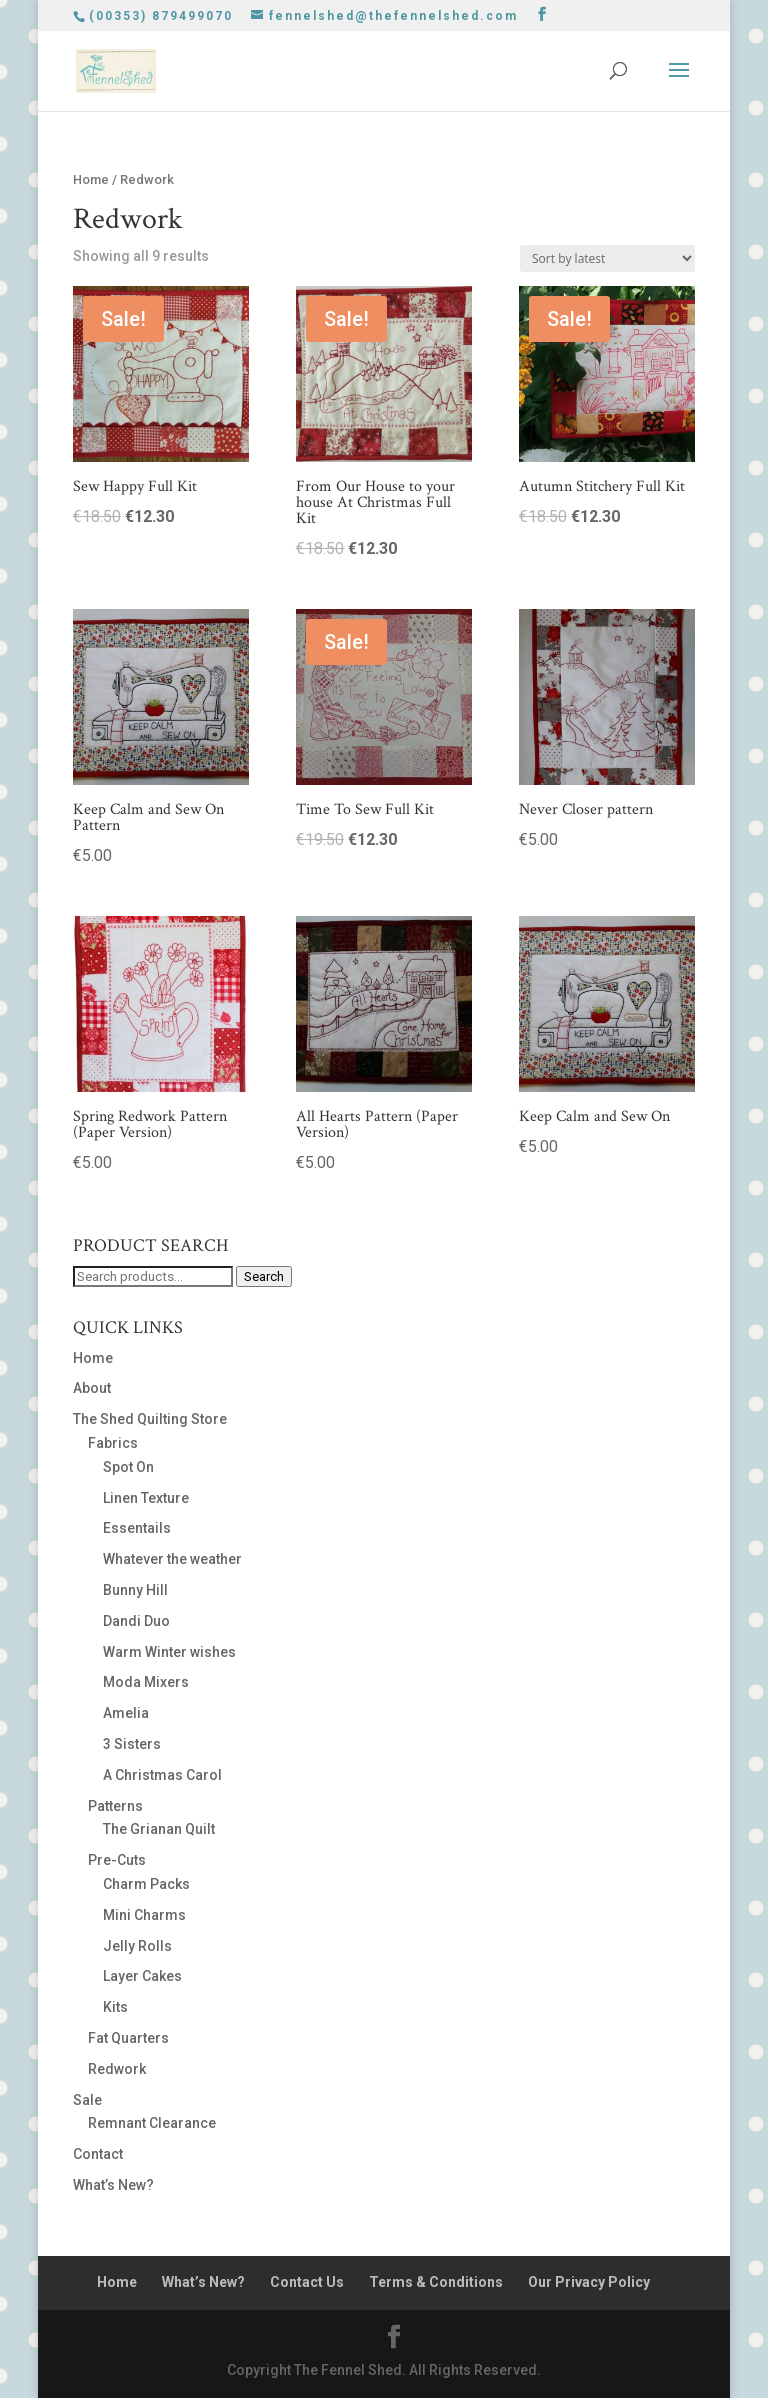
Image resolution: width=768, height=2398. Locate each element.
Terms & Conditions (436, 2282)
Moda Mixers (146, 1682)
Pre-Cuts (117, 1860)
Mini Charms (144, 1915)
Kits (115, 2007)
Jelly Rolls (137, 1946)
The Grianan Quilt (159, 1829)
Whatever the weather (172, 1559)
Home (91, 179)
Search (264, 1276)
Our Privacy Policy (589, 2282)
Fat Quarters (128, 2038)
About (92, 1388)
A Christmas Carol (162, 1775)
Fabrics (113, 1443)
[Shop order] (607, 258)
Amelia (126, 1713)
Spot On (128, 1467)
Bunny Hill (135, 1590)
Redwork (117, 2069)
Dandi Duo (136, 1621)
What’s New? (113, 2185)
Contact (98, 2154)
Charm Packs (146, 1884)
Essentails (137, 1528)
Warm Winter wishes (169, 1652)
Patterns (115, 1806)
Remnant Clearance (152, 2123)
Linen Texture (146, 1498)
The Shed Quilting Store (150, 1419)
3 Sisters (132, 1744)
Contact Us (307, 2282)
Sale (87, 2100)
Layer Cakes (142, 1976)
